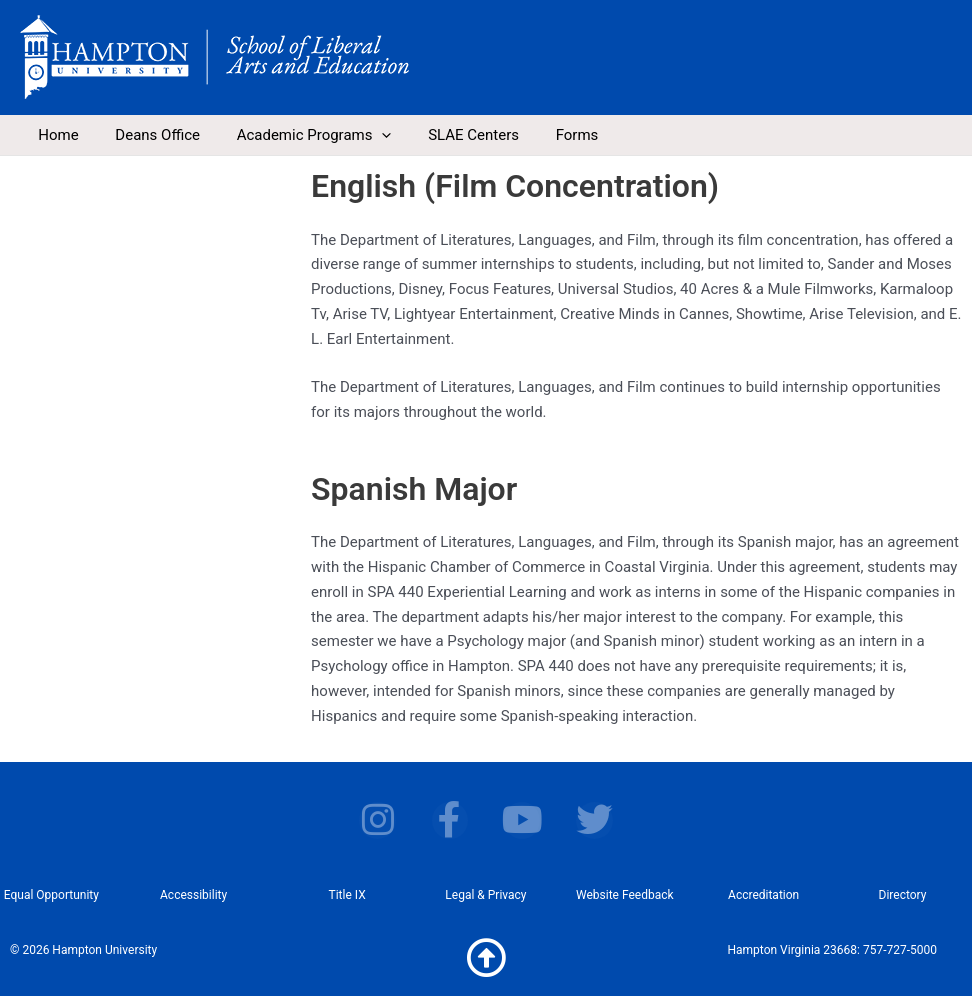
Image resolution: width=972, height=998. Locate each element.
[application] (365, 135)
